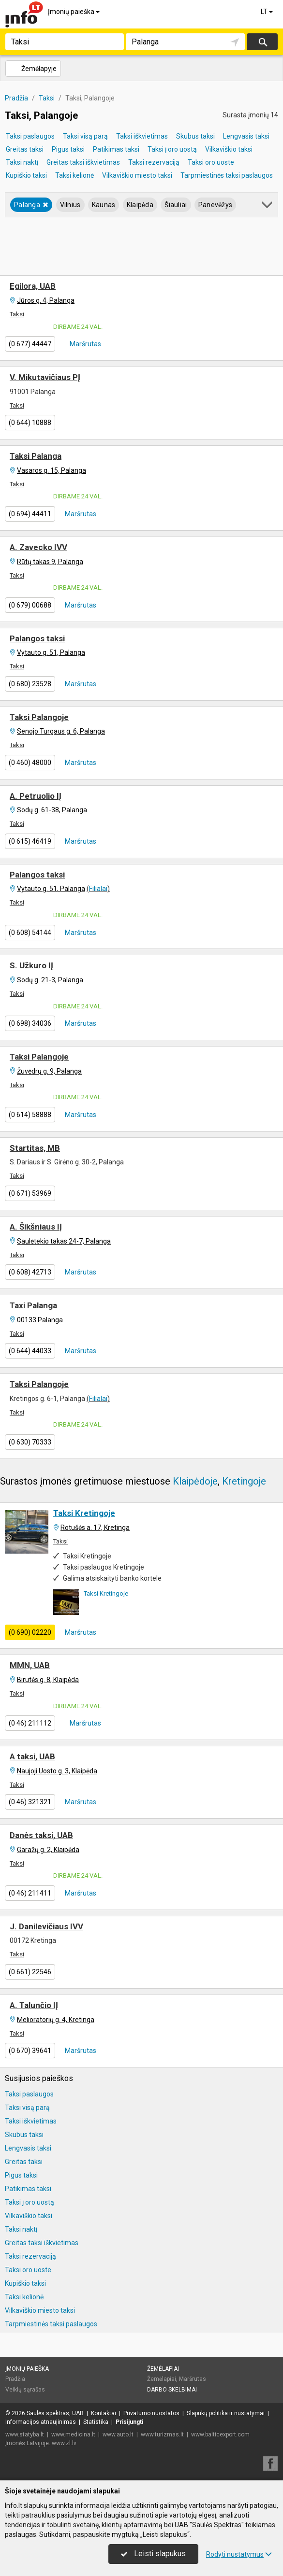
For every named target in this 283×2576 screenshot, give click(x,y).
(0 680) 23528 (30, 684)
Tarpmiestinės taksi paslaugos (226, 175)
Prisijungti (129, 2422)
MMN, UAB (30, 1665)
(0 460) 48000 (30, 762)
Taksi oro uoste (211, 162)
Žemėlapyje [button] (33, 68)
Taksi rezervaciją (153, 162)
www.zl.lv (64, 2443)
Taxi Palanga (33, 1305)
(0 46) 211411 (30, 1893)
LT (267, 11)
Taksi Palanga (35, 456)
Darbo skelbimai (172, 2389)
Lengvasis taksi (246, 136)
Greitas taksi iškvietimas (83, 162)
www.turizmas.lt (162, 2434)
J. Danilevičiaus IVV (46, 1926)
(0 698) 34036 (30, 1023)
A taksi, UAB (32, 1756)
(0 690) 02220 (30, 1632)
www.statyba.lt (24, 2434)
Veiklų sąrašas (25, 2389)
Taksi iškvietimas (142, 136)
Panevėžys (215, 205)
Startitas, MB (35, 1148)
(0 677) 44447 (30, 344)
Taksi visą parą (85, 136)
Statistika (95, 2422)
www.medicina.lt (73, 2434)
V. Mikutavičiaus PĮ (45, 377)
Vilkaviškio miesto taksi (137, 175)
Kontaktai (103, 2413)
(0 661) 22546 (30, 1972)
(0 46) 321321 (30, 1802)
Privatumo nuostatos (151, 2413)
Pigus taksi (68, 149)
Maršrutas (84, 344)
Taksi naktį (22, 162)
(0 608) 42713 (30, 1272)
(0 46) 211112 (30, 1723)
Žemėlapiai (163, 2368)
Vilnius (70, 205)
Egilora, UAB (33, 286)
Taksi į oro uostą (172, 149)
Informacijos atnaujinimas (40, 2422)
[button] (268, 206)
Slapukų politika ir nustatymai (226, 2413)
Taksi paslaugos (30, 136)
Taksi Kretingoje (84, 1513)
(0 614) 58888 (30, 1114)
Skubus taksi (195, 136)
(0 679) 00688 (30, 605)
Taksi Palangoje (39, 717)
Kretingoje (244, 1481)
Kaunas (104, 205)
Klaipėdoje (195, 1481)
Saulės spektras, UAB (55, 2413)
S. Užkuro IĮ (31, 965)
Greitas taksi (25, 149)
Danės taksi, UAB (41, 1835)
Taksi (17, 314)
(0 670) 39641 (30, 2050)
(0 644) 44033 (30, 1351)
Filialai (98, 888)
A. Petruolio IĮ (35, 796)
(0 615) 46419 (30, 841)
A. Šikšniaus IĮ (36, 1226)
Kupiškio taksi (26, 175)
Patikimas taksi (116, 149)
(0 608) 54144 (30, 932)
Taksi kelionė (74, 175)
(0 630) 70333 (30, 1442)
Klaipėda (140, 205)
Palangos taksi (37, 638)
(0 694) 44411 (30, 514)
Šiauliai (175, 205)
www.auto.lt (118, 2434)
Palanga (31, 205)
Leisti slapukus (153, 2553)
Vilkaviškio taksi (229, 149)
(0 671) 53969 (30, 1193)
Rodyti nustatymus (239, 2554)
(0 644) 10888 (30, 422)
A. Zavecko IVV (38, 547)
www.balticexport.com (220, 2434)
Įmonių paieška (74, 11)
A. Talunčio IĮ (34, 2005)
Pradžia (15, 2379)
